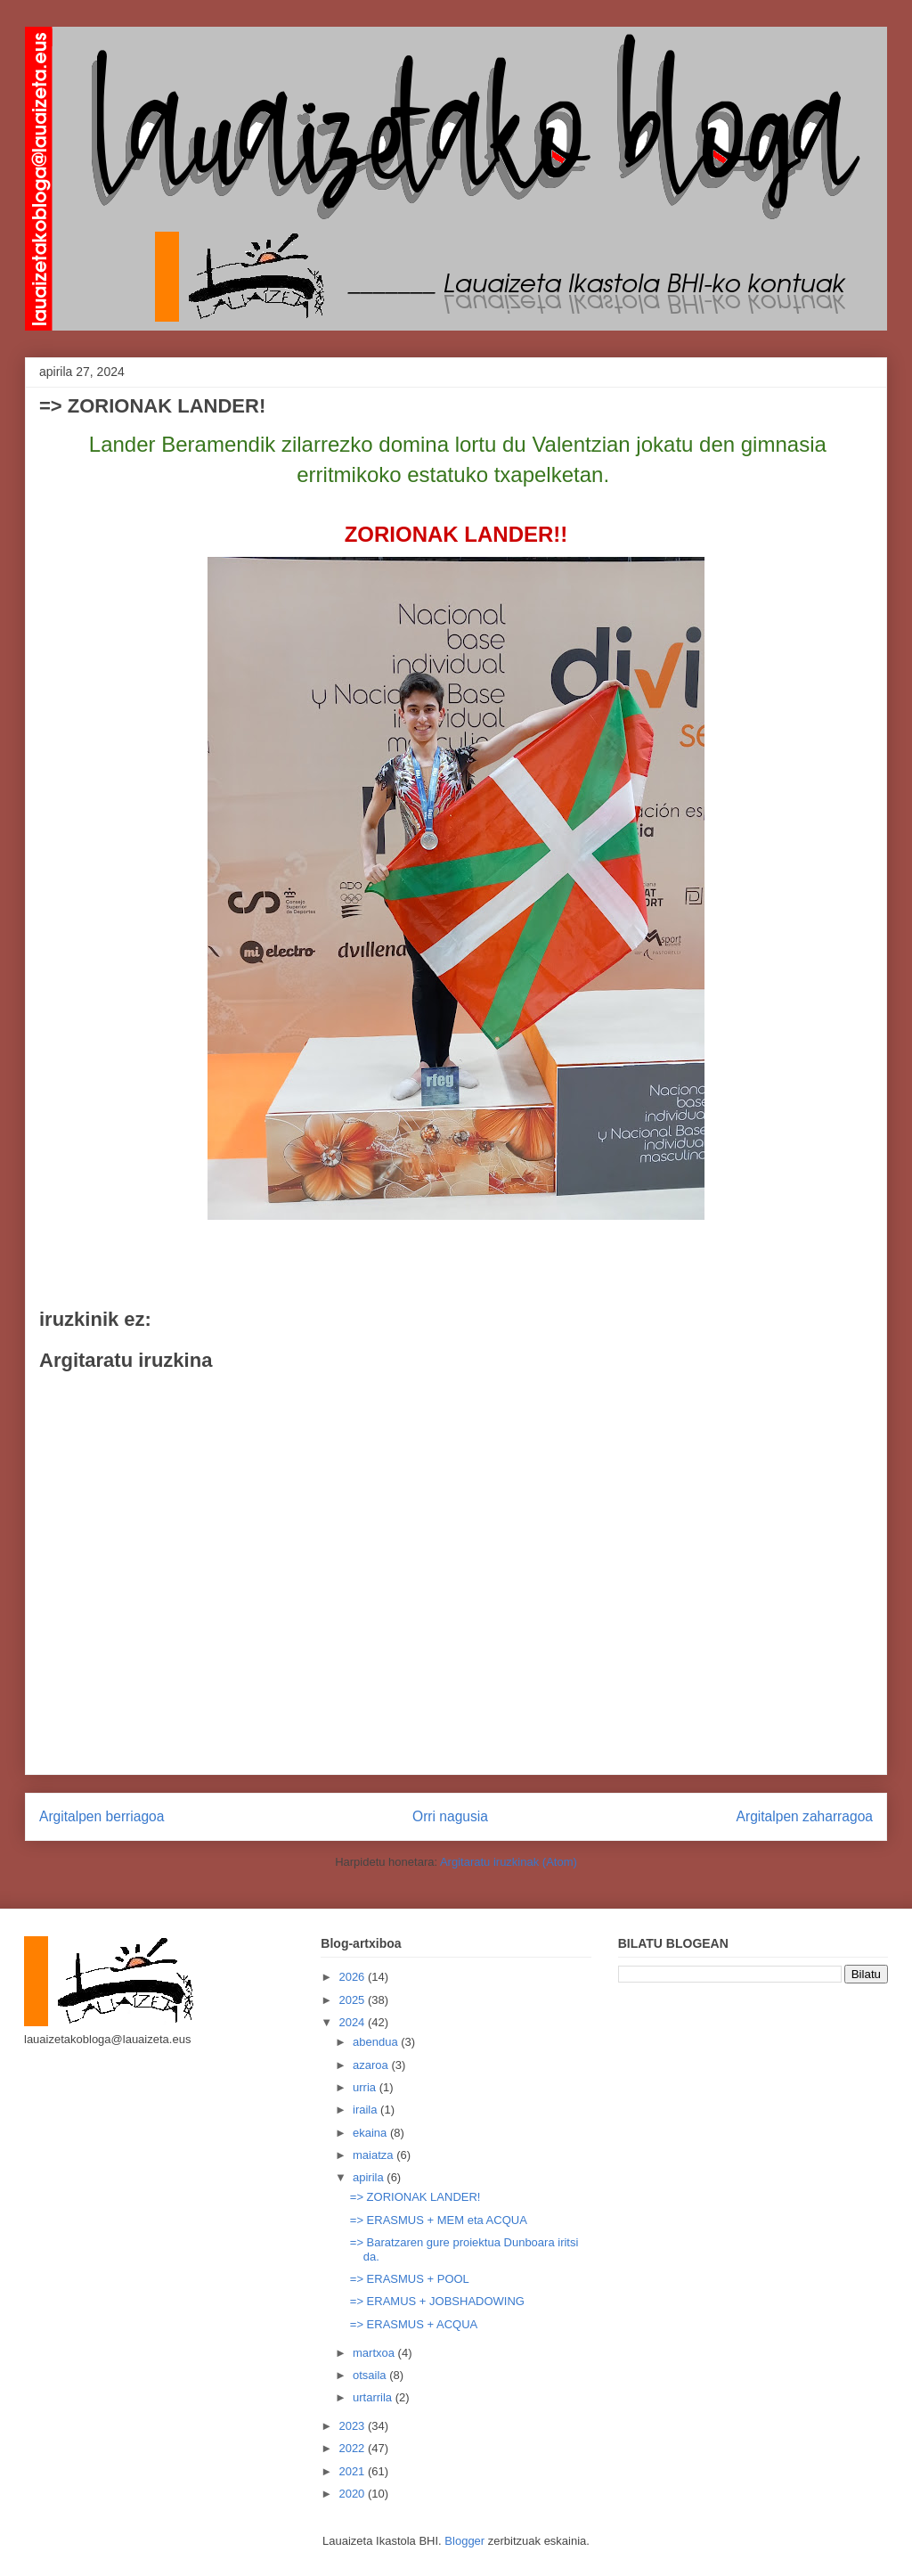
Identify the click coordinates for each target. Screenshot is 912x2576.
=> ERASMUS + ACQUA (413, 2324)
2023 (353, 2426)
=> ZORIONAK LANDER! (415, 2197)
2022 (353, 2448)
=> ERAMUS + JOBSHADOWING (437, 2301)
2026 (353, 1976)
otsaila (371, 2375)
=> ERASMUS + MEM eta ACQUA (438, 2220)
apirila (370, 2177)
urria (366, 2087)
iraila (366, 2109)
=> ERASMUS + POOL (409, 2279)
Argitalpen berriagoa (101, 1816)
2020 (353, 2493)
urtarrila (374, 2397)
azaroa (372, 2065)
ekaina (371, 2132)
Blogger (464, 2540)
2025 (353, 2000)
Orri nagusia (450, 1816)
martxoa (375, 2352)
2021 (353, 2471)
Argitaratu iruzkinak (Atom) (508, 1862)
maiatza (374, 2155)
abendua (377, 2042)
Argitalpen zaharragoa (805, 1816)
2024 (353, 2022)
